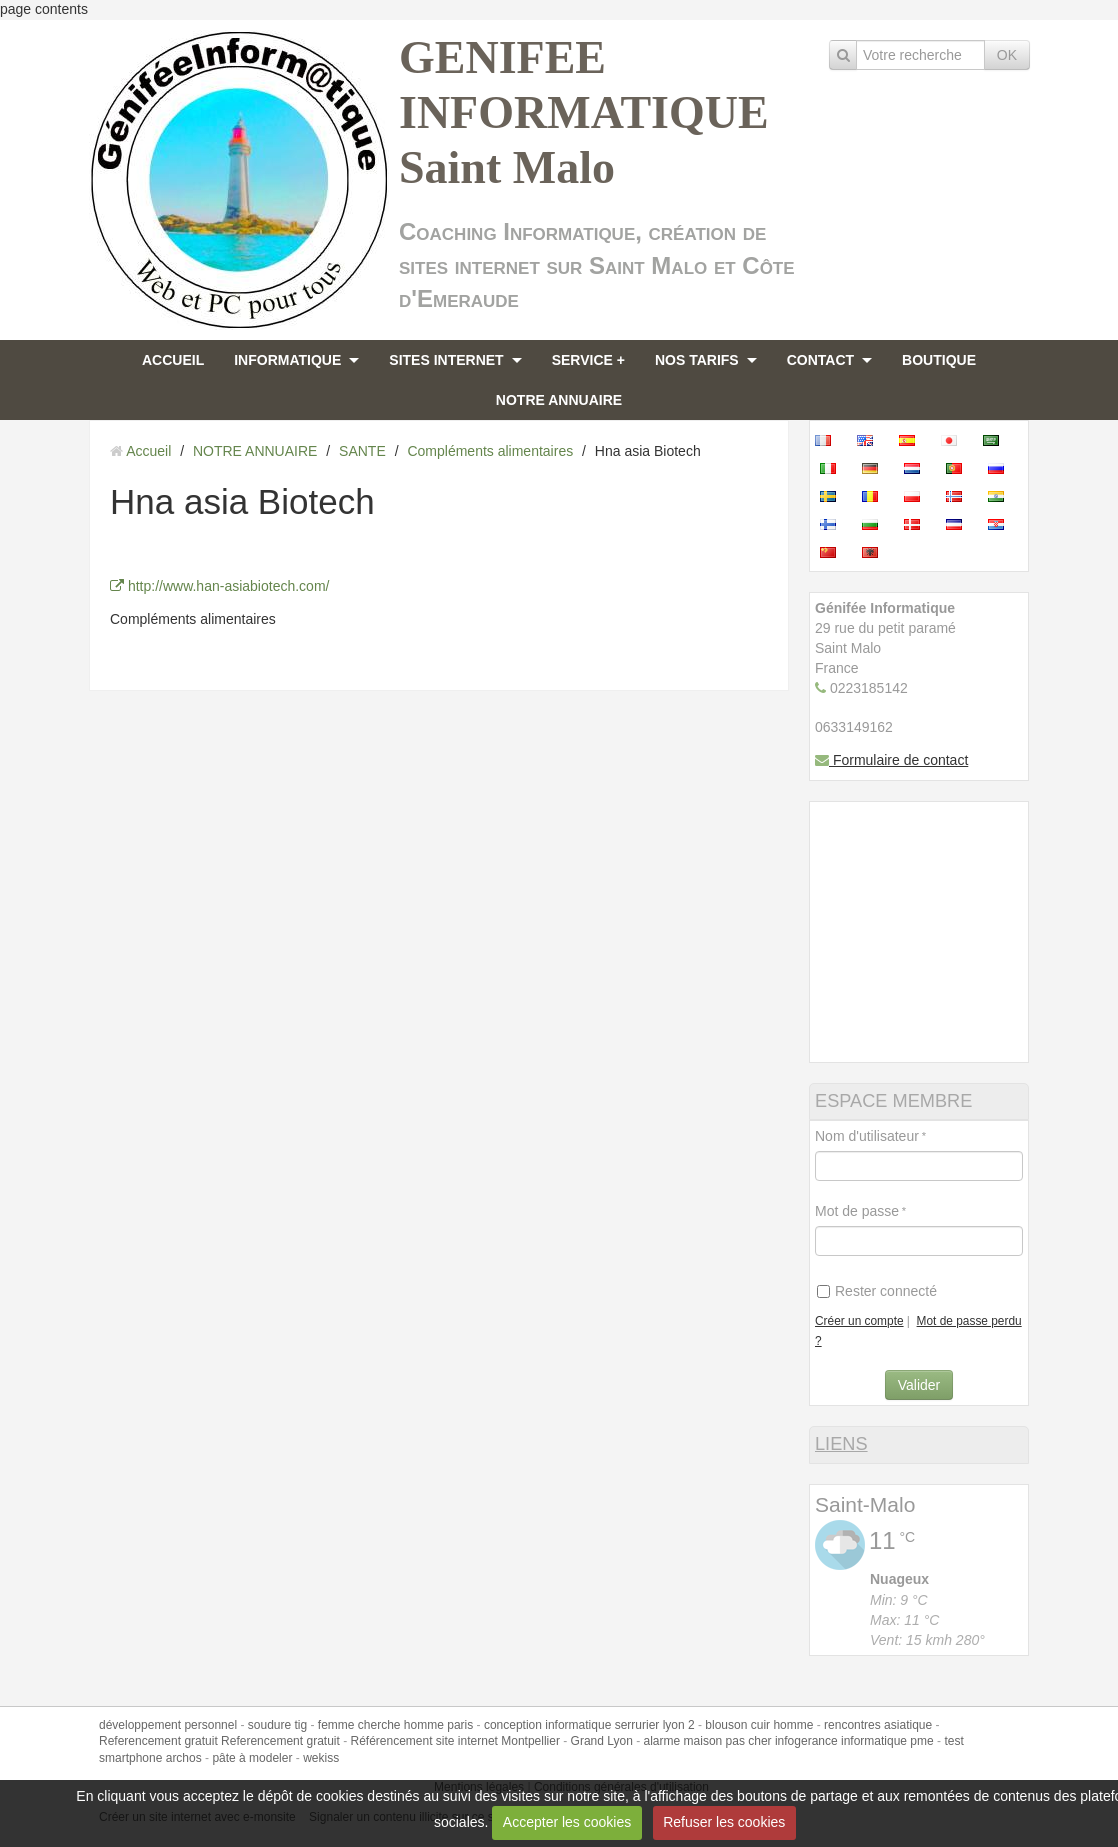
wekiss (321, 1758)
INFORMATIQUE (287, 360)
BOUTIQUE (939, 360)
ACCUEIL (173, 360)
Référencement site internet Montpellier (454, 1741)
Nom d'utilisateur (867, 1136)
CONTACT (820, 360)
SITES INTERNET (446, 360)
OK (1007, 55)
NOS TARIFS (697, 360)
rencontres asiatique (878, 1725)
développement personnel (168, 1725)
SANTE (362, 451)
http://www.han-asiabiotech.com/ (219, 586)
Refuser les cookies (724, 1822)
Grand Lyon (602, 1741)
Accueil (148, 451)
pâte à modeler (252, 1758)
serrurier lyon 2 (655, 1725)
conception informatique (547, 1725)
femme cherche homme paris (395, 1725)
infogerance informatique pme (854, 1741)
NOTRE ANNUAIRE (559, 400)
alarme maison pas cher (708, 1741)
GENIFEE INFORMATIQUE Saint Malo (584, 112)
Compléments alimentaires (490, 451)
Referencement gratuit (158, 1741)
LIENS (841, 1444)
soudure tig (277, 1725)
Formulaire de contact (891, 760)
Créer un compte (859, 1321)
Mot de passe (857, 1211)
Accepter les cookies (567, 1822)
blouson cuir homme (759, 1725)
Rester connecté (877, 1291)
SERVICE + (588, 360)
